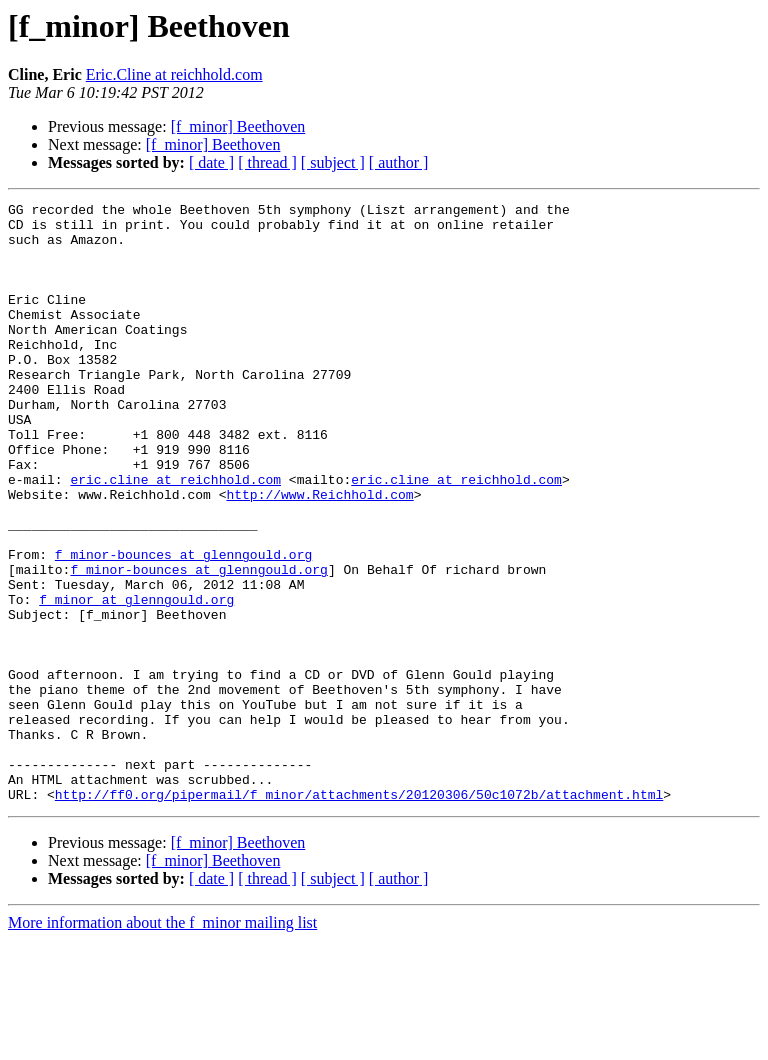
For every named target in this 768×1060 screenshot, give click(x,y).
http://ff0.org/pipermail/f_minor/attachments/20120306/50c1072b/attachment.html (359, 914)
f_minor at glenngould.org (136, 680)
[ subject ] (333, 162)
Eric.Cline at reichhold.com (174, 74)
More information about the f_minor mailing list (162, 1042)
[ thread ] (267, 162)
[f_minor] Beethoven (238, 126)
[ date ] (211, 162)
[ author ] (399, 162)
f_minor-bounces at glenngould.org (183, 626)
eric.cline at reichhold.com (175, 536)
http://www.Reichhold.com (319, 554)
